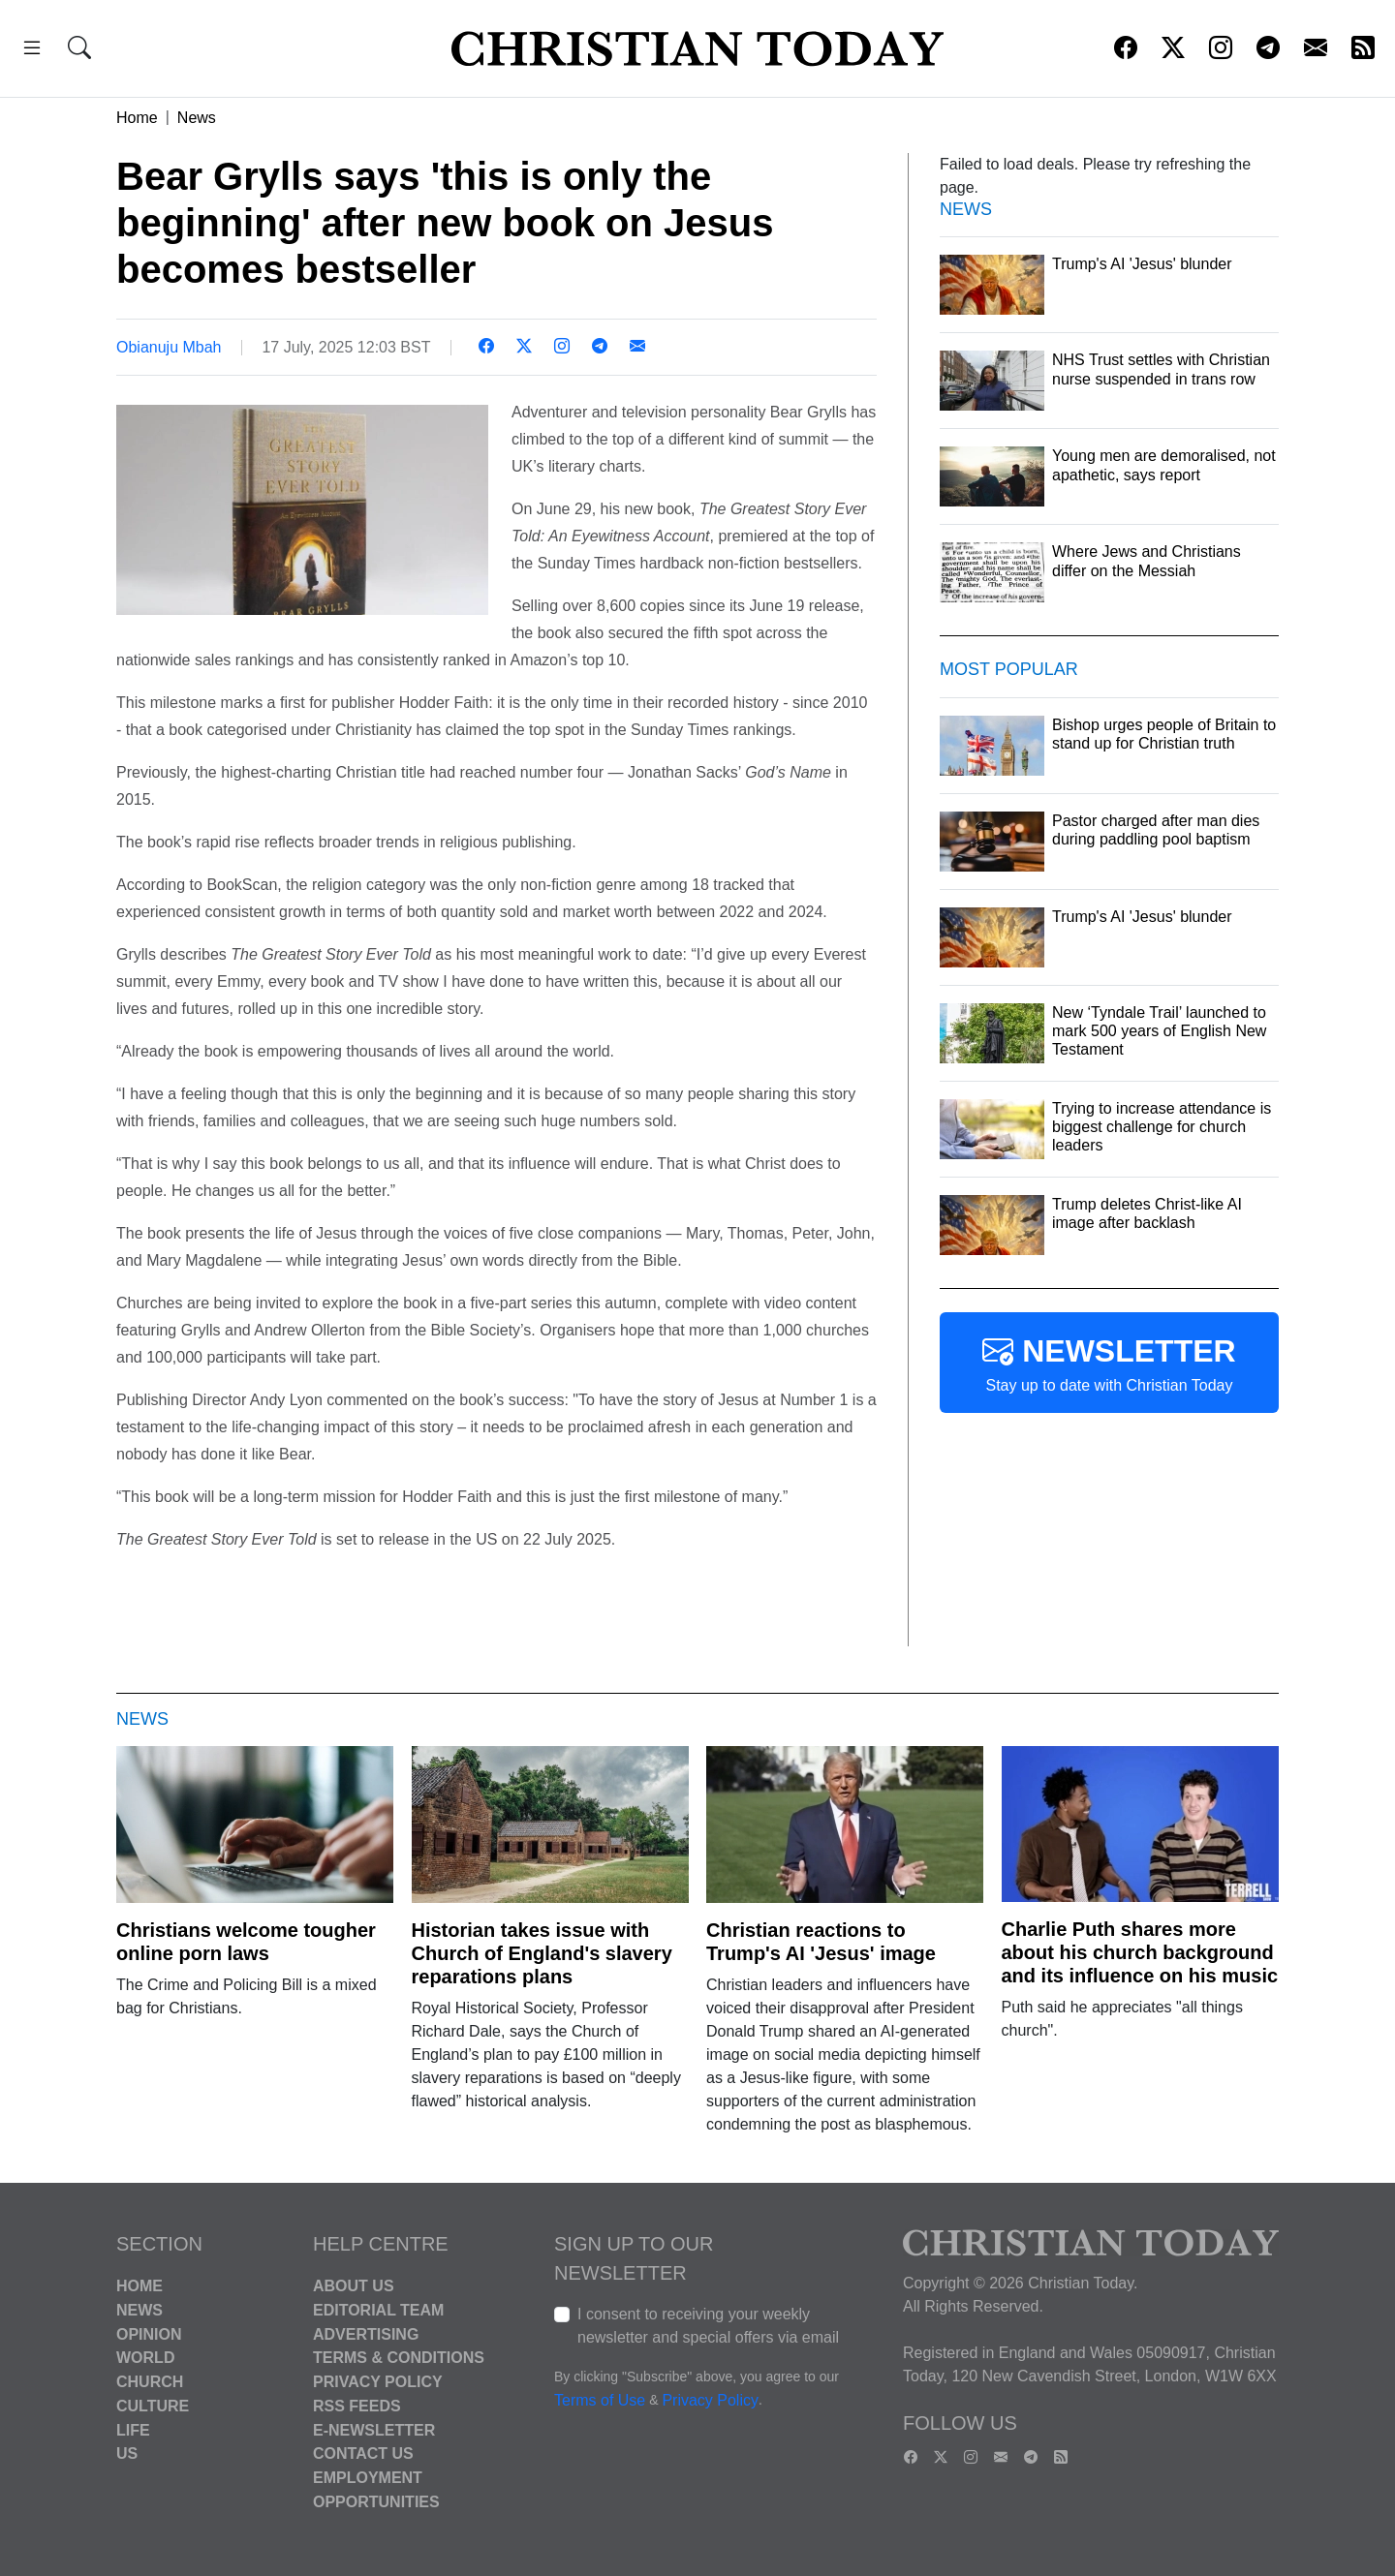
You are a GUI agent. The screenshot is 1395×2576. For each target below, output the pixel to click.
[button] (32, 51)
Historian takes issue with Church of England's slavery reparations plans (542, 1953)
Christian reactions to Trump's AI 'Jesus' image (821, 1941)
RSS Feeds (357, 2406)
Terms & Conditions (398, 2357)
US (127, 2453)
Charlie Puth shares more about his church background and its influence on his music (1140, 1952)
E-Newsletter (374, 2429)
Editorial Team (378, 2310)
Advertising (365, 2333)
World (145, 2357)
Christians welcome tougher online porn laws (246, 1941)
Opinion (149, 2333)
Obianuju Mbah (169, 347)
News (196, 117)
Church (149, 2382)
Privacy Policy (378, 2382)
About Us (353, 2286)
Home (137, 117)
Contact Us (363, 2453)
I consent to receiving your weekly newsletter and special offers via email (708, 2326)
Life (133, 2429)
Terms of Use (599, 2400)
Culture (152, 2406)
